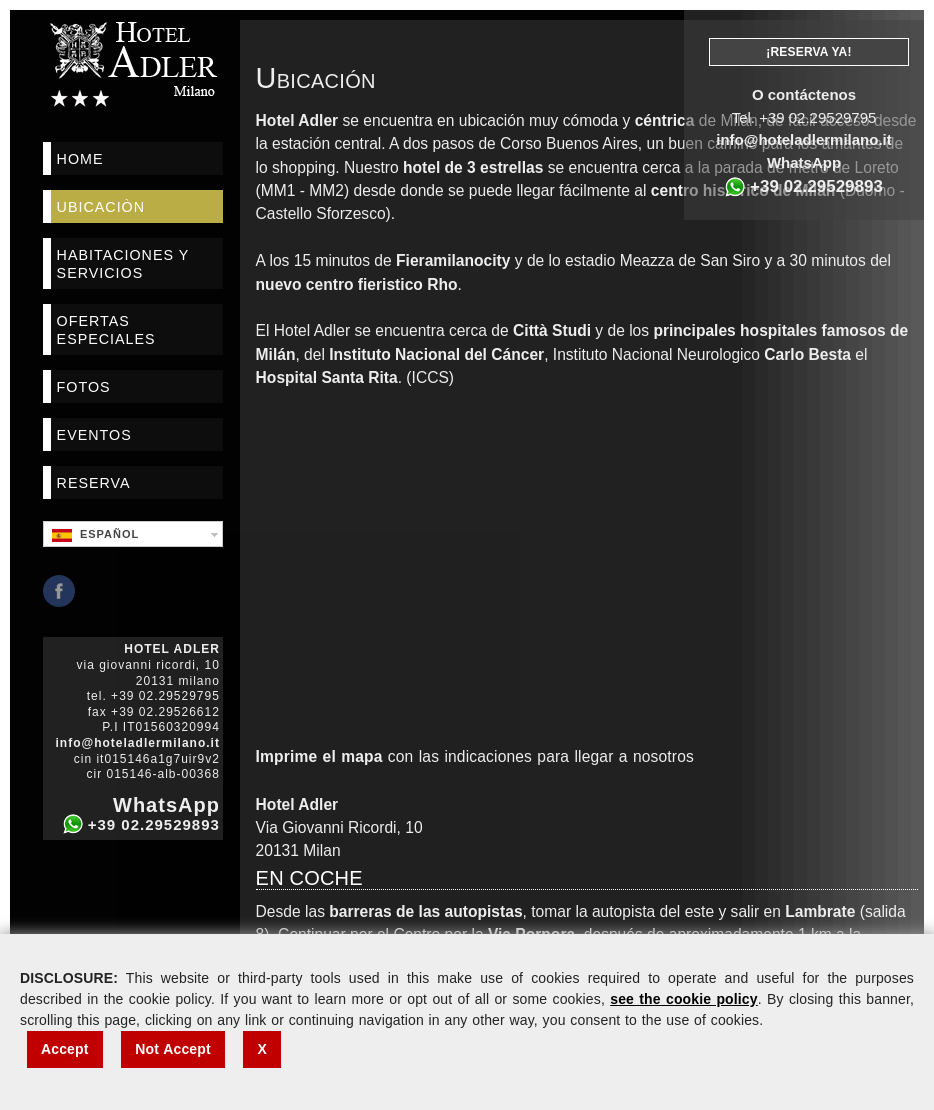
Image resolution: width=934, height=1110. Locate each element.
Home (80, 159)
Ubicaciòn (101, 207)
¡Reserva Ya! (808, 52)
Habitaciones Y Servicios (123, 264)
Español (95, 535)
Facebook (59, 591)
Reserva (94, 483)
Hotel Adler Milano (133, 64)
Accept (65, 1049)
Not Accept (172, 1049)
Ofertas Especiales (106, 330)
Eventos (94, 435)
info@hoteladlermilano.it (803, 139)
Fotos (84, 387)
